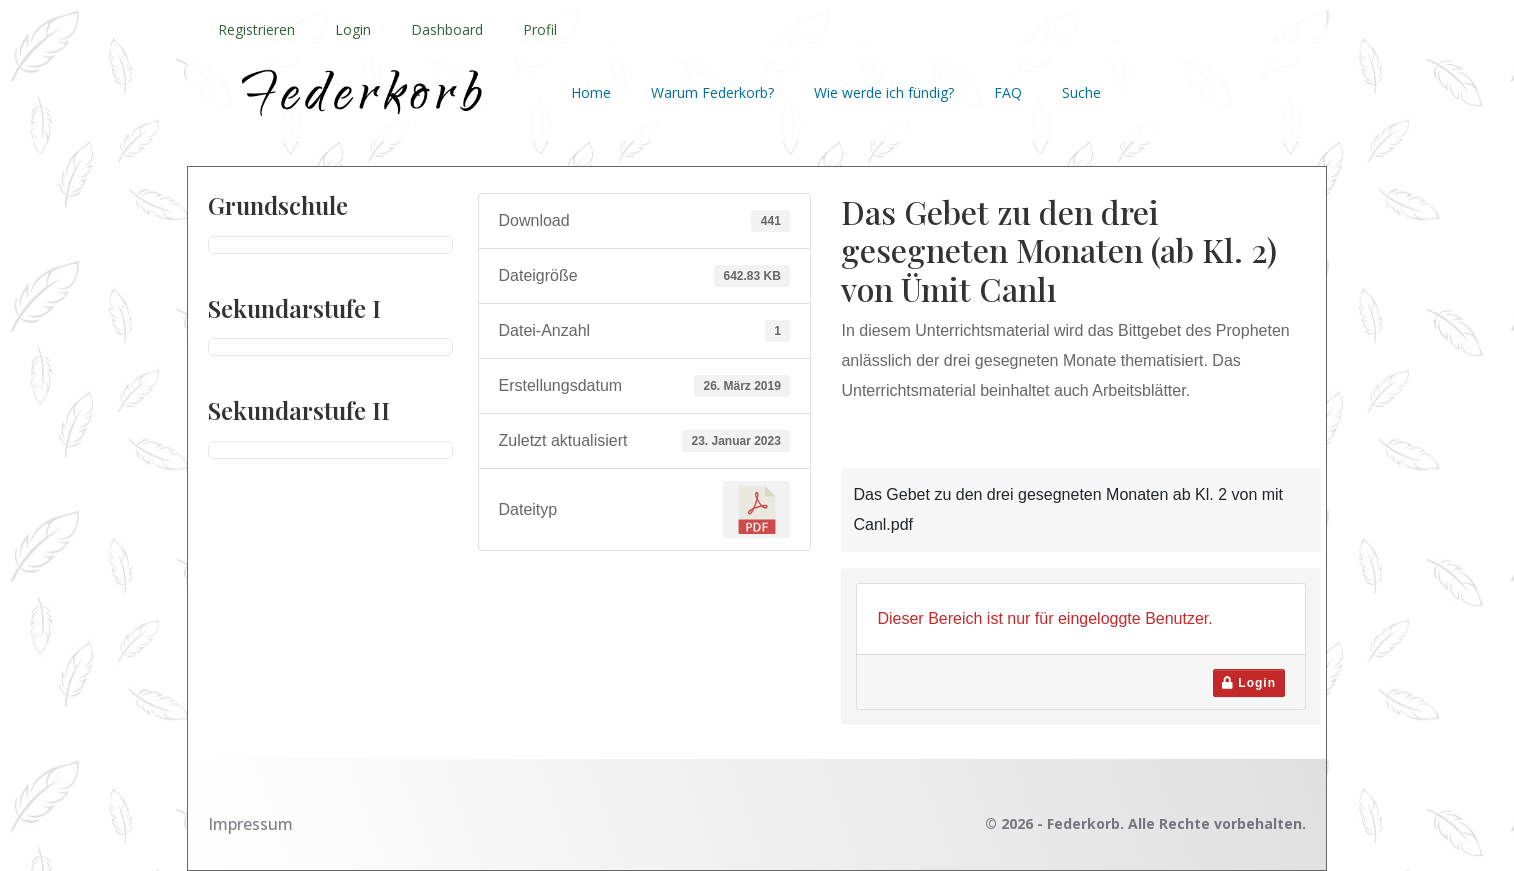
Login (353, 29)
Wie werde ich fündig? (884, 92)
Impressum (250, 824)
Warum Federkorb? (712, 92)
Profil (540, 29)
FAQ (1008, 92)
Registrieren (256, 29)
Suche (1081, 92)
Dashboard (447, 29)
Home (591, 92)
